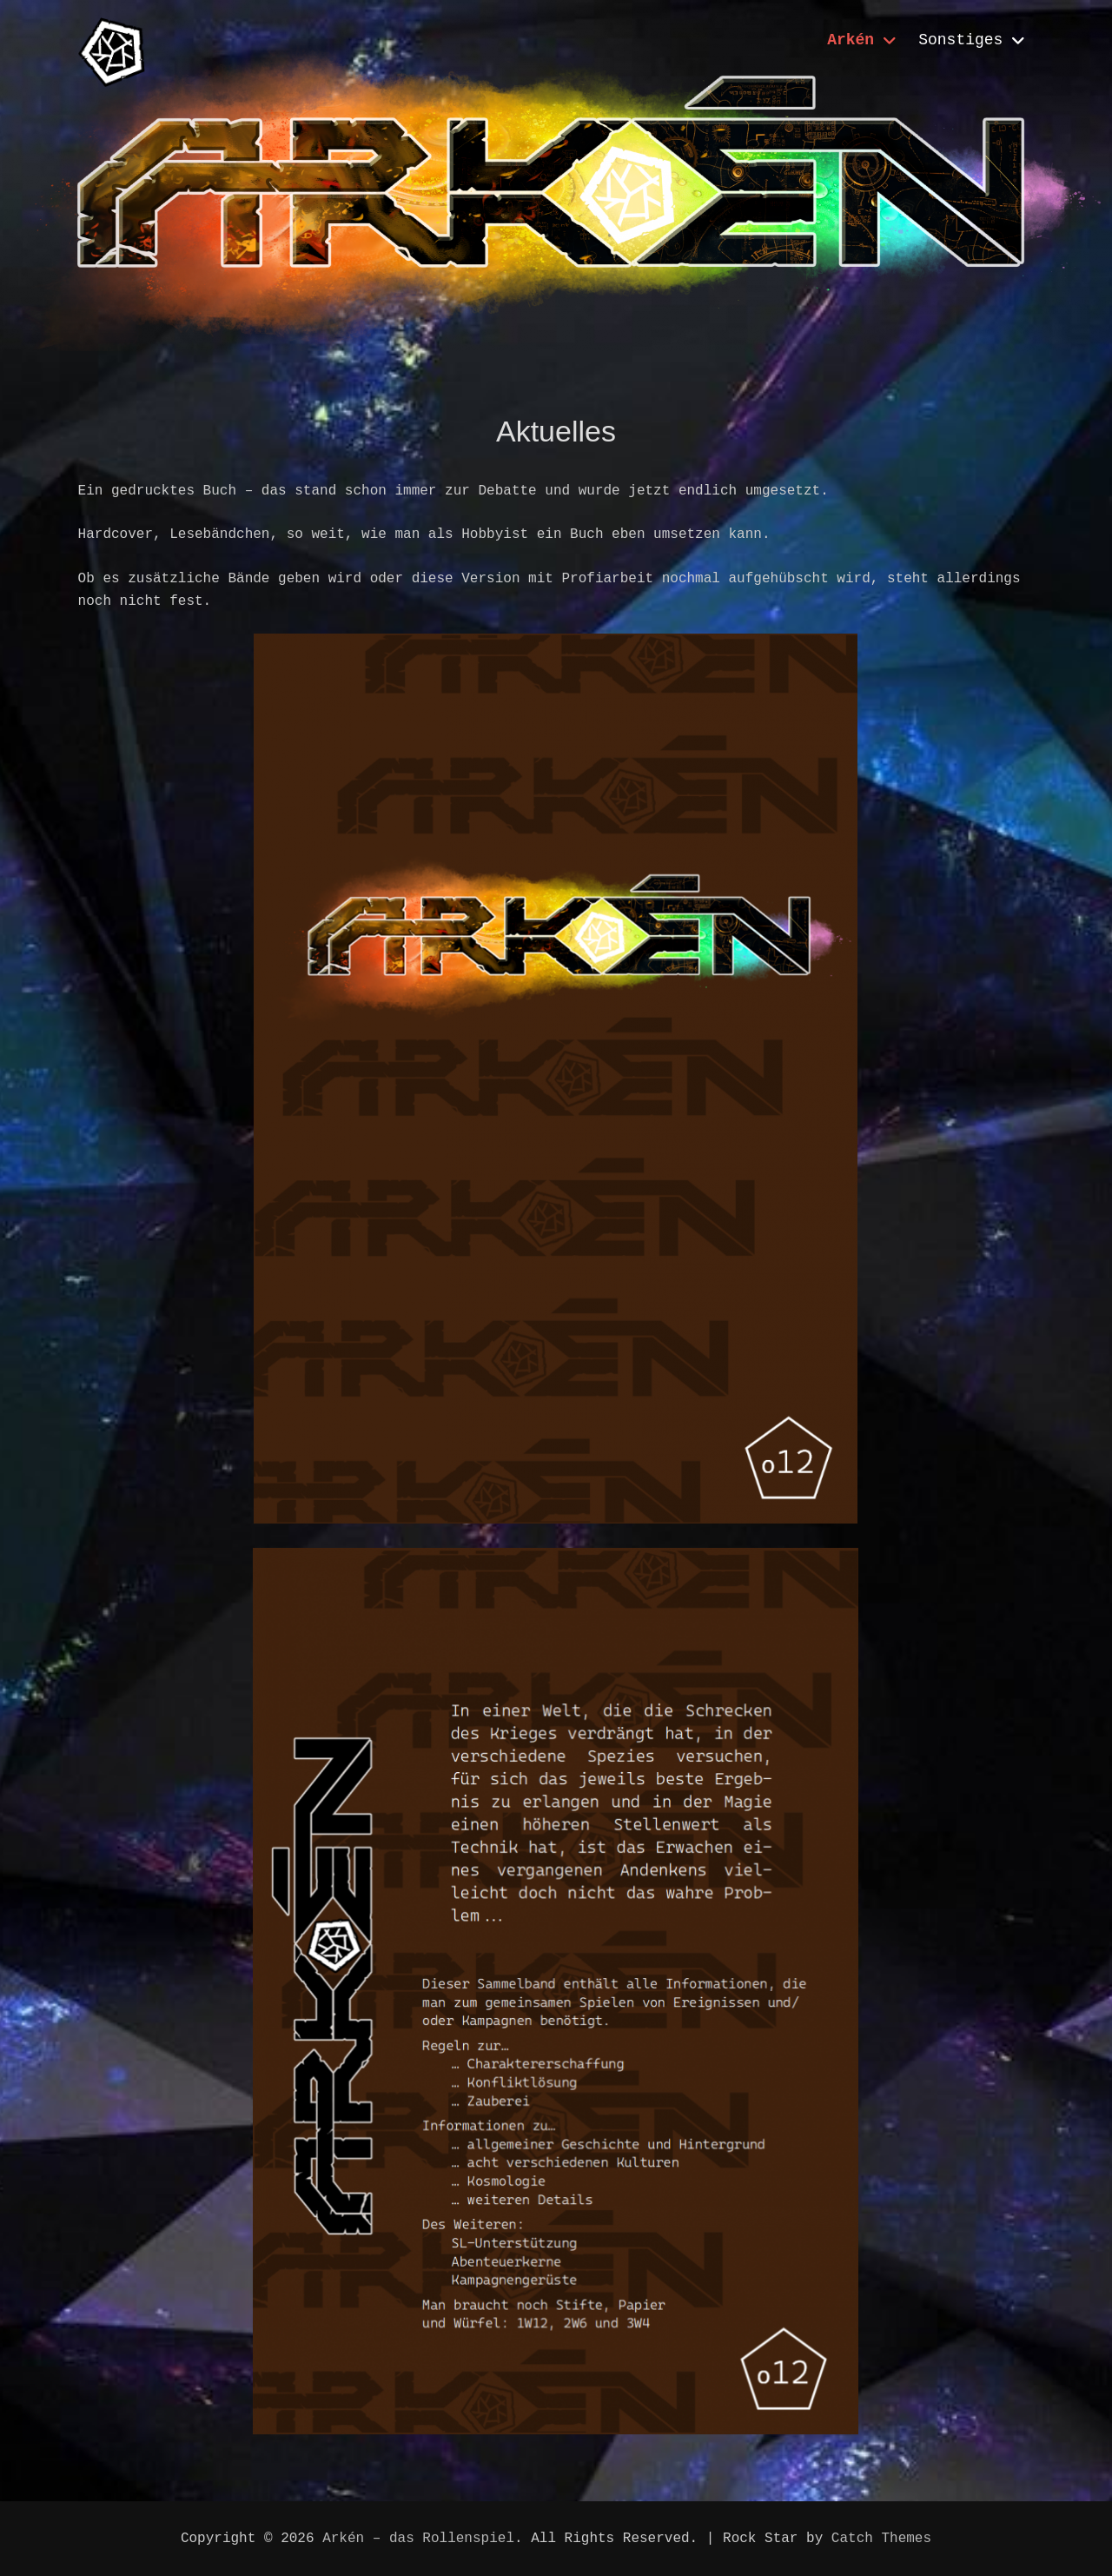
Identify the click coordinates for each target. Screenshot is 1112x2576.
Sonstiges (960, 40)
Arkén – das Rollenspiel (418, 2538)
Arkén (850, 40)
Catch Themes (881, 2538)
